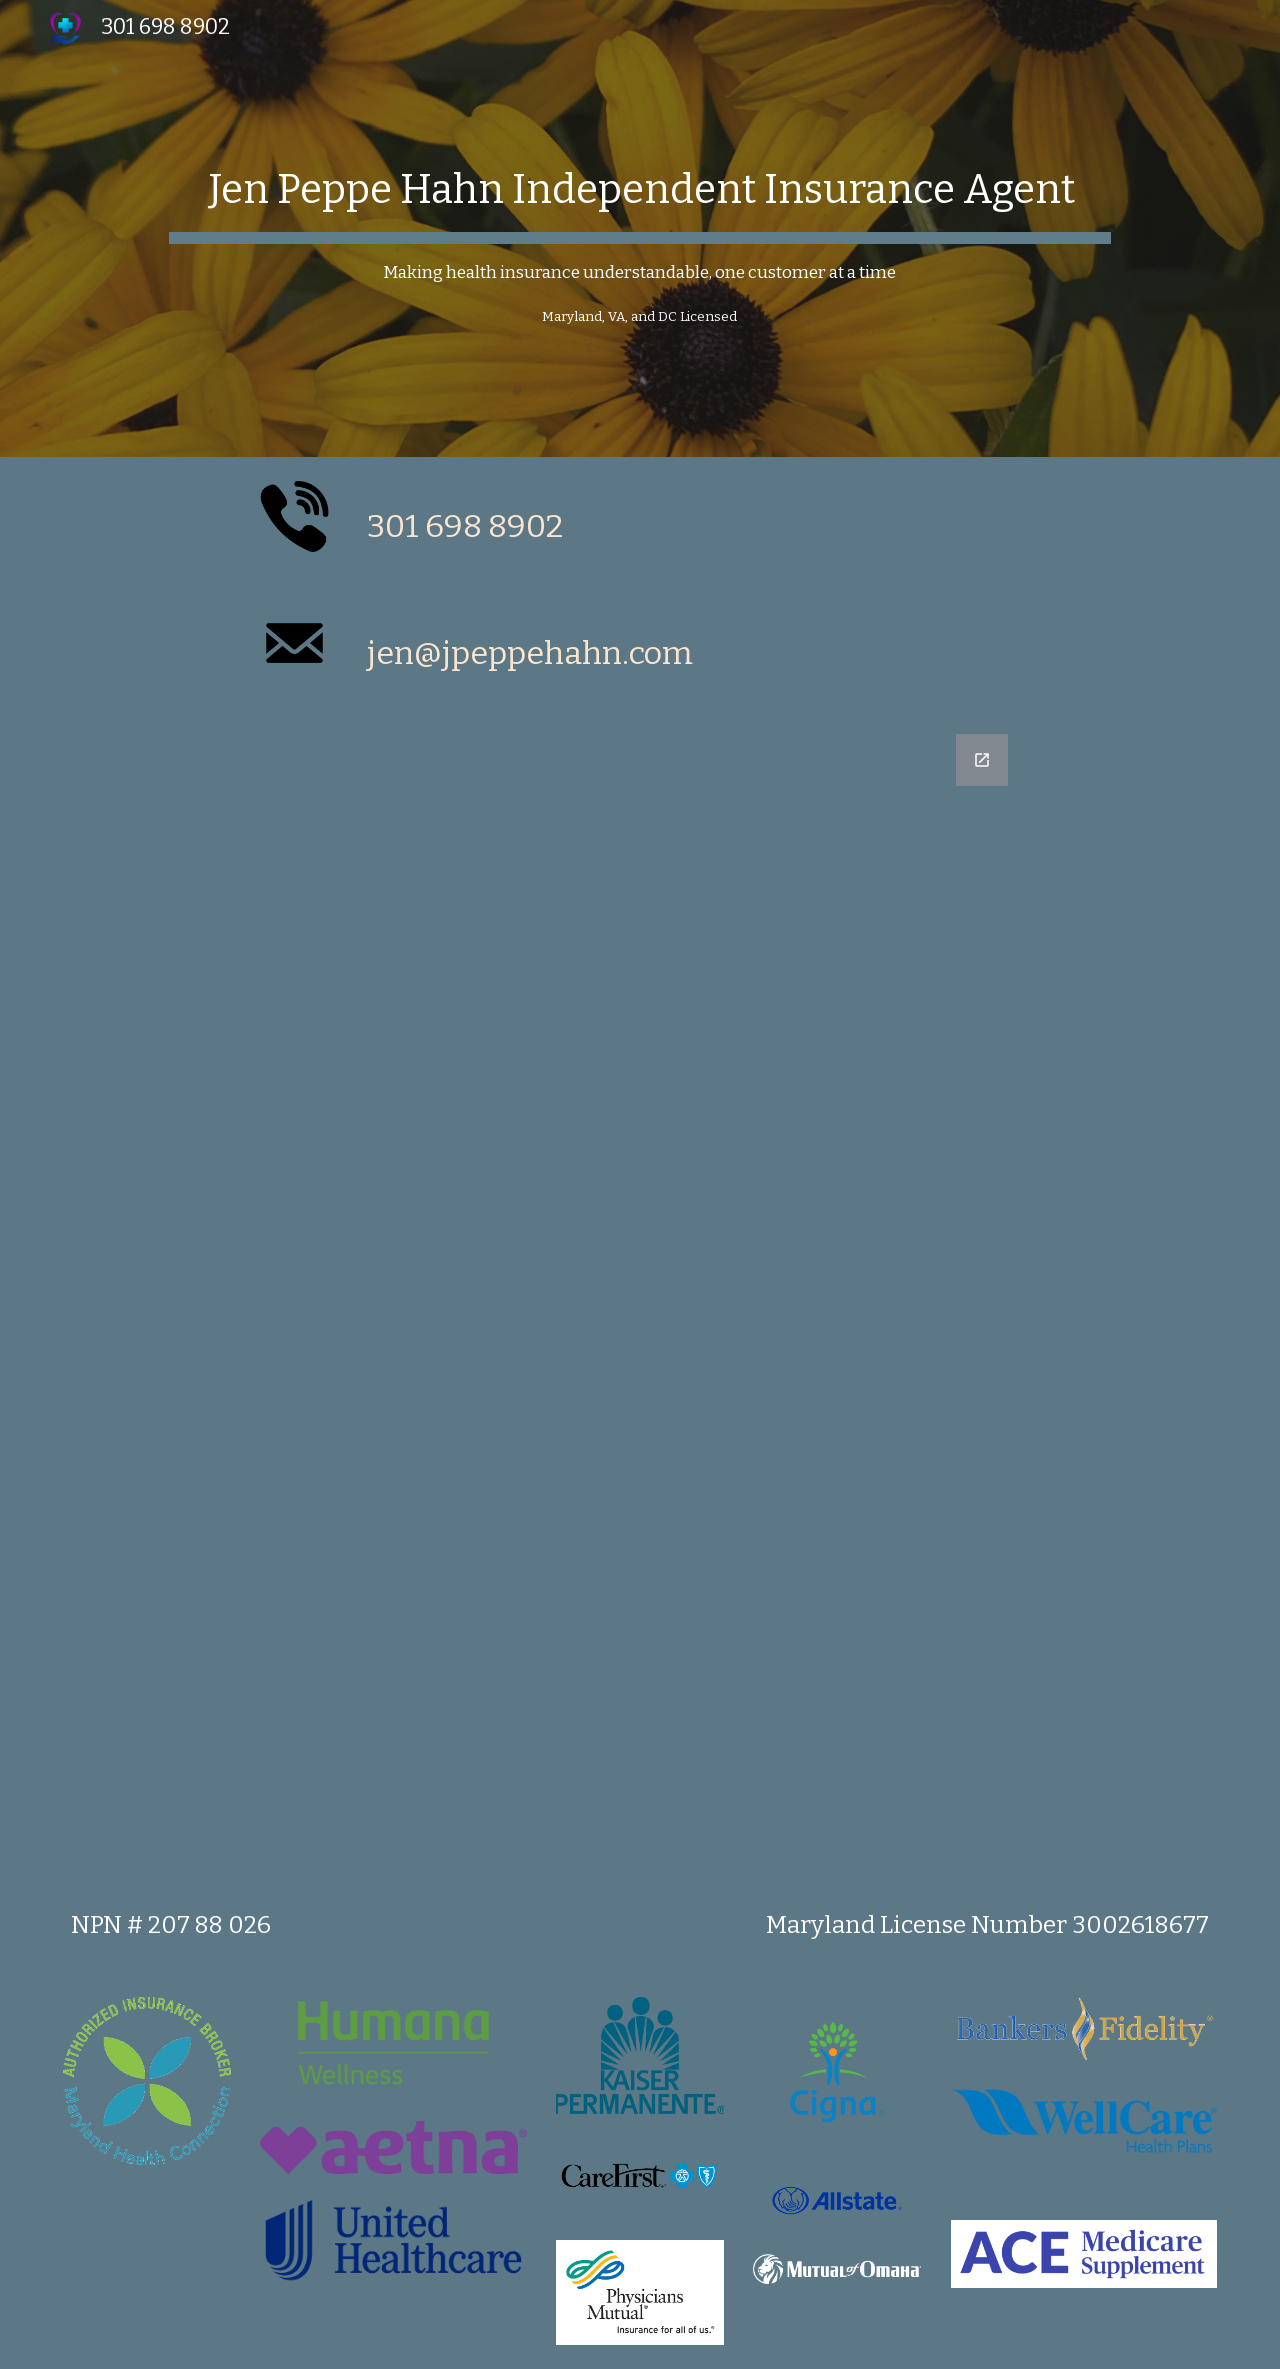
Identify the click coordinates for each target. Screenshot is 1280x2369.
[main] (639, 228)
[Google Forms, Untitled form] (640, 1294)
